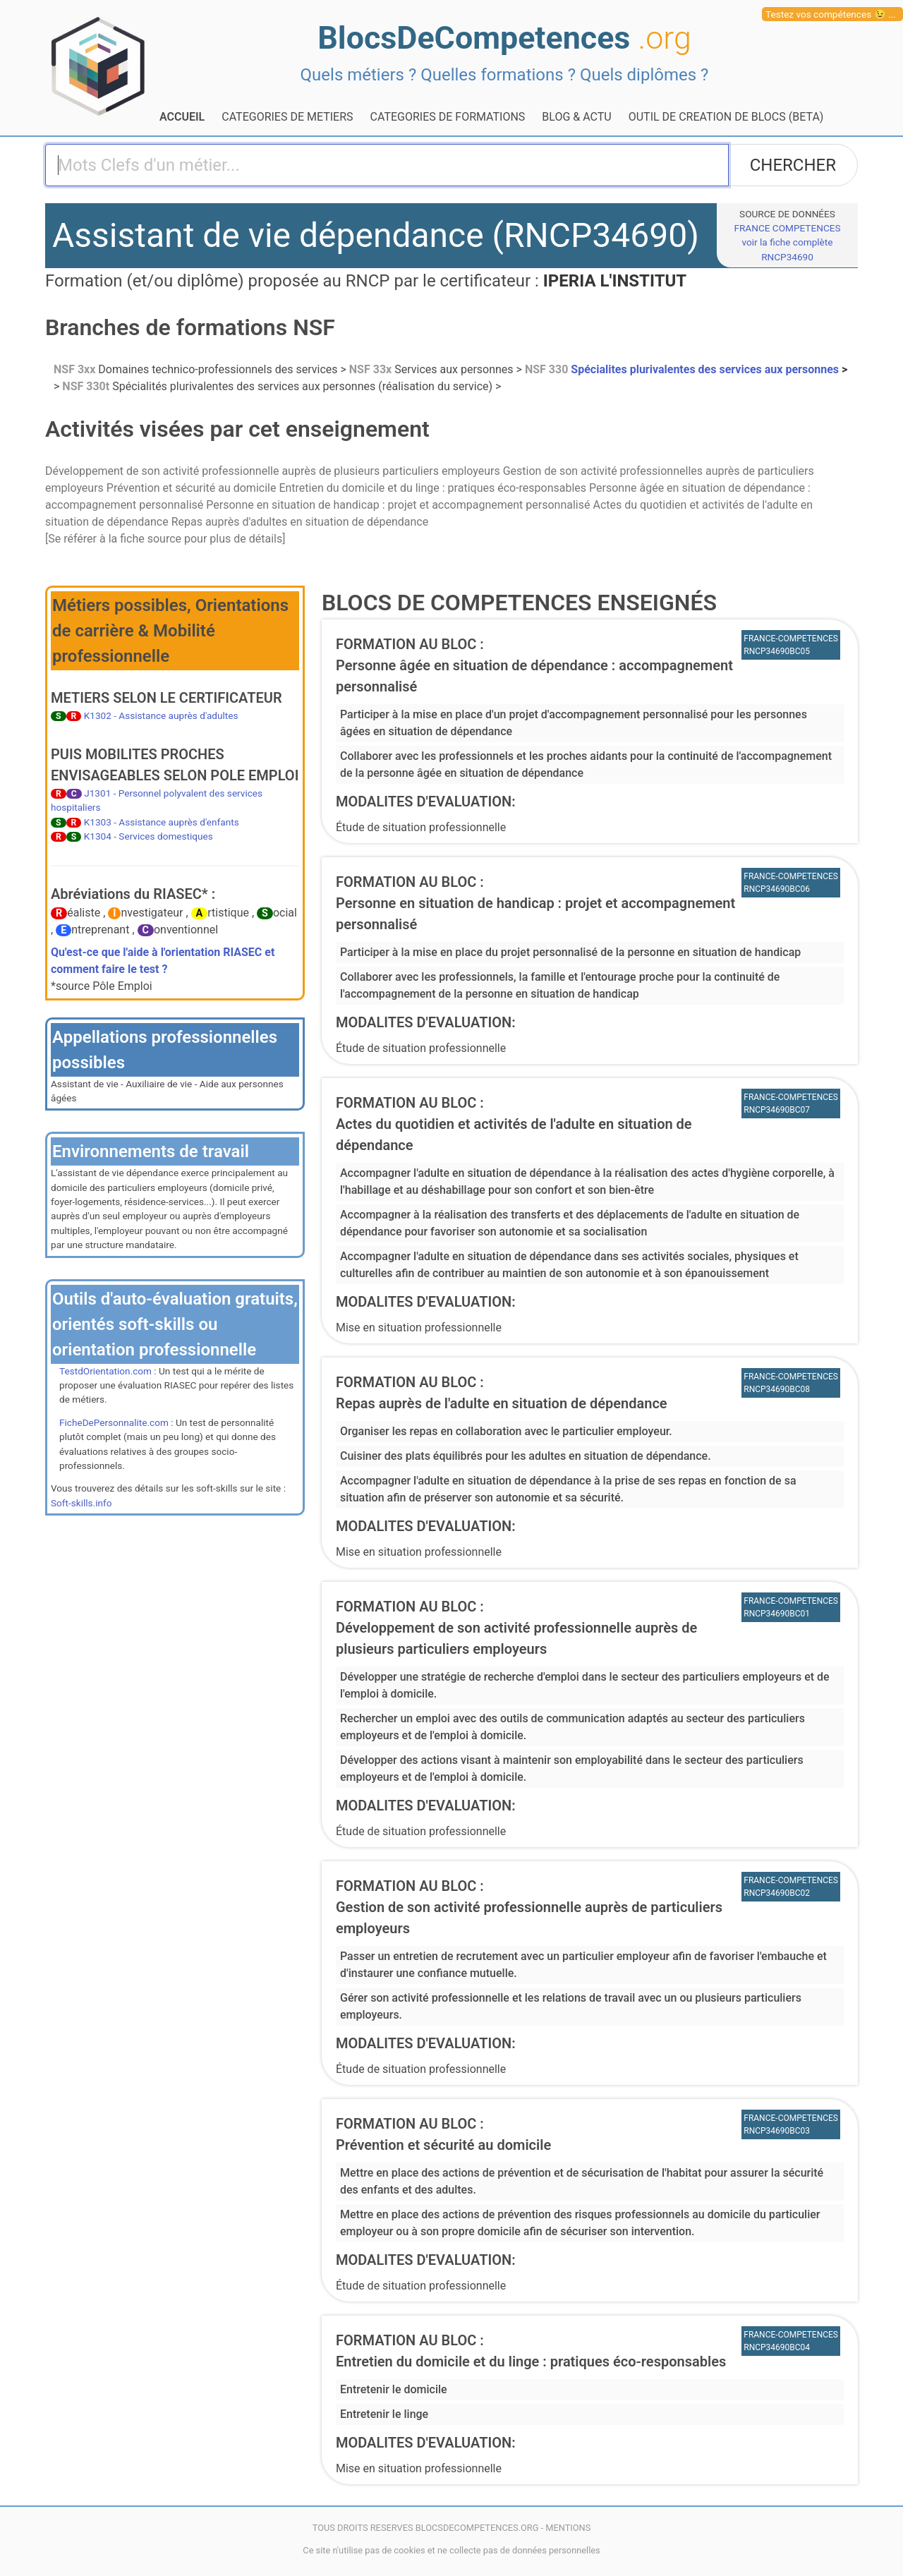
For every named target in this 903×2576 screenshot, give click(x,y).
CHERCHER (793, 165)
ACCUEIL (182, 116)
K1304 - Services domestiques (148, 836)
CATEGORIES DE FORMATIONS (448, 116)
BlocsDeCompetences (504, 37)
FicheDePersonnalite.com (114, 1422)
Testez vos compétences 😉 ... (830, 14)
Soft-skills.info (81, 1502)
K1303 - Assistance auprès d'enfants (161, 822)
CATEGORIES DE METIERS (287, 116)
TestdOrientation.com (105, 1371)
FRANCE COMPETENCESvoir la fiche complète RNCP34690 (787, 242)
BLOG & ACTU (576, 116)
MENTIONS (567, 2527)
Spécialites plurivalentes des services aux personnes (683, 369)
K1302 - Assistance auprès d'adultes (161, 715)
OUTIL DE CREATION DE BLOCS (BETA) (726, 116)
